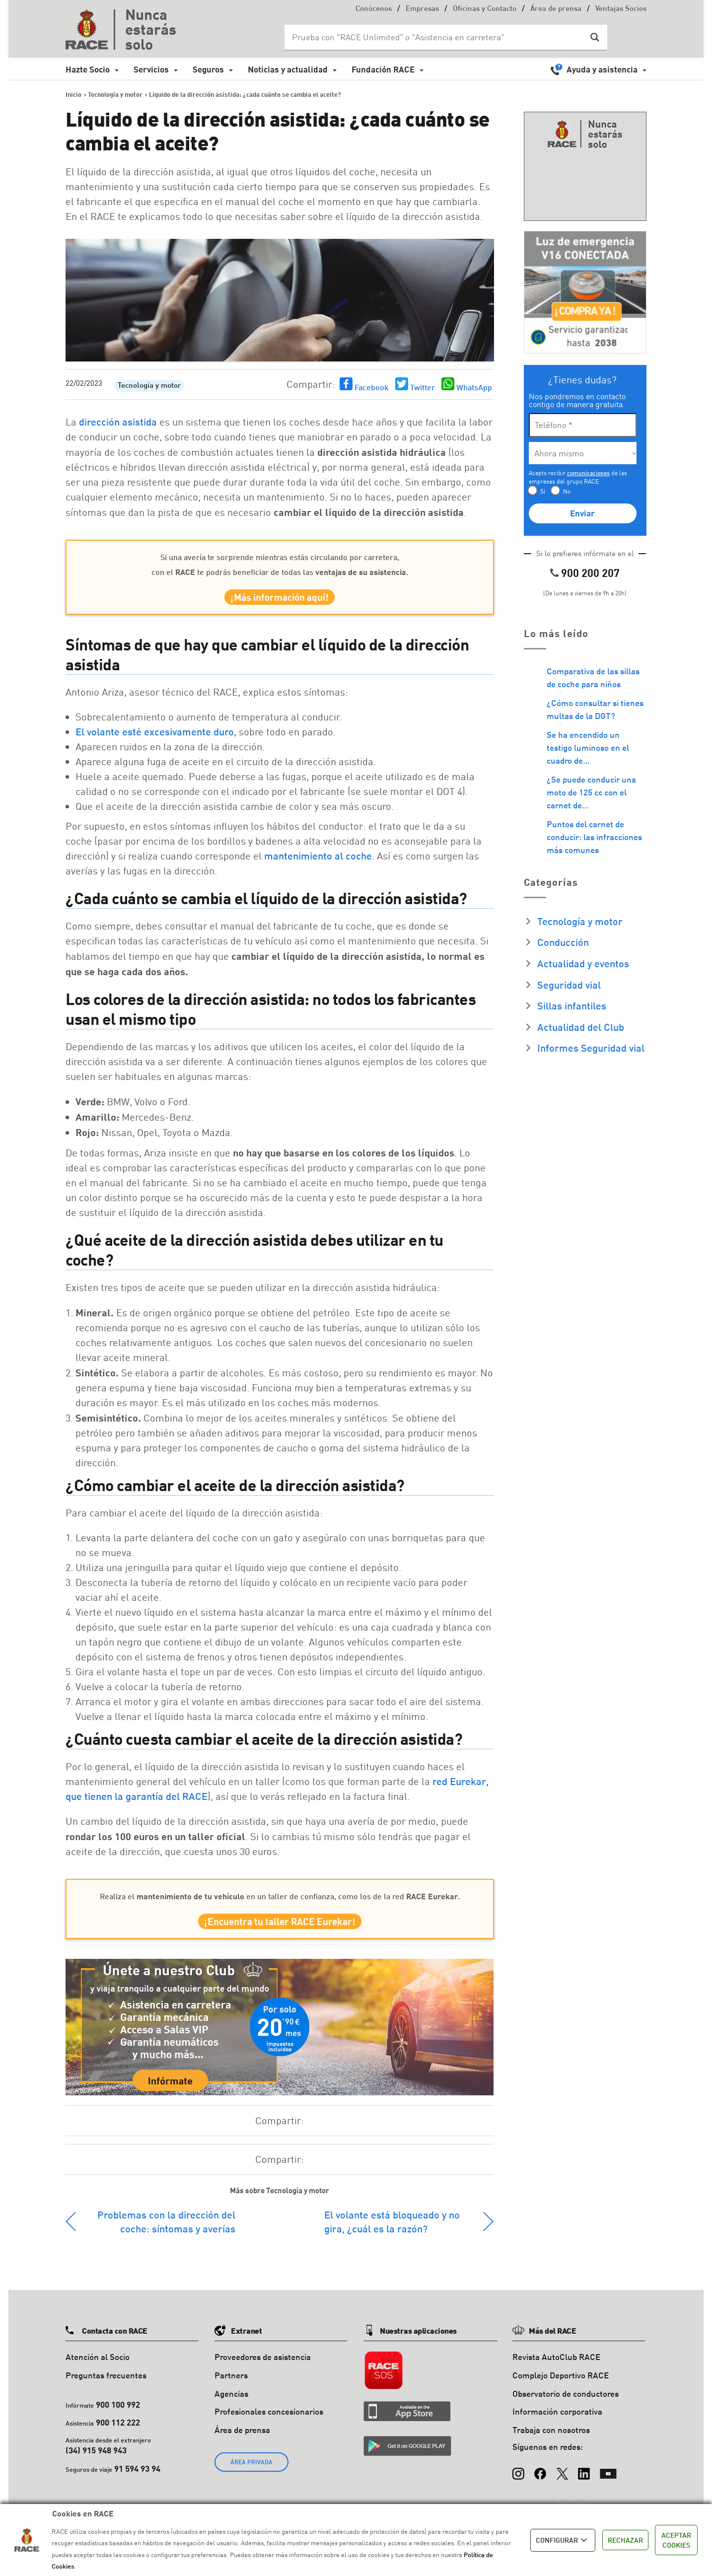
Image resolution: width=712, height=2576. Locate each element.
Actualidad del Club (580, 1027)
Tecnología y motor (149, 386)
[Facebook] (540, 2479)
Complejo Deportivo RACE (560, 2385)
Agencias (231, 2403)
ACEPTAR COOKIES (676, 2540)
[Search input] (436, 37)
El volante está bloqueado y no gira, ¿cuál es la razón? (392, 2231)
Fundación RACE (383, 69)
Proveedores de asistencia (262, 2366)
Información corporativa (557, 2422)
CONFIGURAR (563, 2540)
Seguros (208, 69)
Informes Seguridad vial (590, 1048)
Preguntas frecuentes (106, 2385)
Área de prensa (555, 9)
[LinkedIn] (584, 2479)
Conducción (563, 942)
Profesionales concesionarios (268, 2422)
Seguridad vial (569, 985)
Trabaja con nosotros (551, 2439)
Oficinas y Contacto (484, 9)
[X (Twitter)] (562, 2479)
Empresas (422, 9)
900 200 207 (590, 572)
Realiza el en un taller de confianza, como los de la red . (280, 1901)
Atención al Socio (98, 2366)
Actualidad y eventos (583, 963)
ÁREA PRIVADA (251, 2472)
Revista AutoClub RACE (556, 2366)
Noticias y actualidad (288, 69)
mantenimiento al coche (318, 860)
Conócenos (374, 9)
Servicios (151, 69)
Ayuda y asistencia (602, 69)
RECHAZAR (625, 2540)
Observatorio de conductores (565, 2403)
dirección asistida (118, 422)
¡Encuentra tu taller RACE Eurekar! (280, 1928)
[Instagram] (518, 2479)
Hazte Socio (88, 69)
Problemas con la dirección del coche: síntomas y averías (166, 2231)
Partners (231, 2385)
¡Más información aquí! (279, 599)
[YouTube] (608, 2478)
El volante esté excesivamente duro (154, 736)
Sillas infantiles (571, 1005)
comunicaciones (588, 473)
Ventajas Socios (620, 9)
